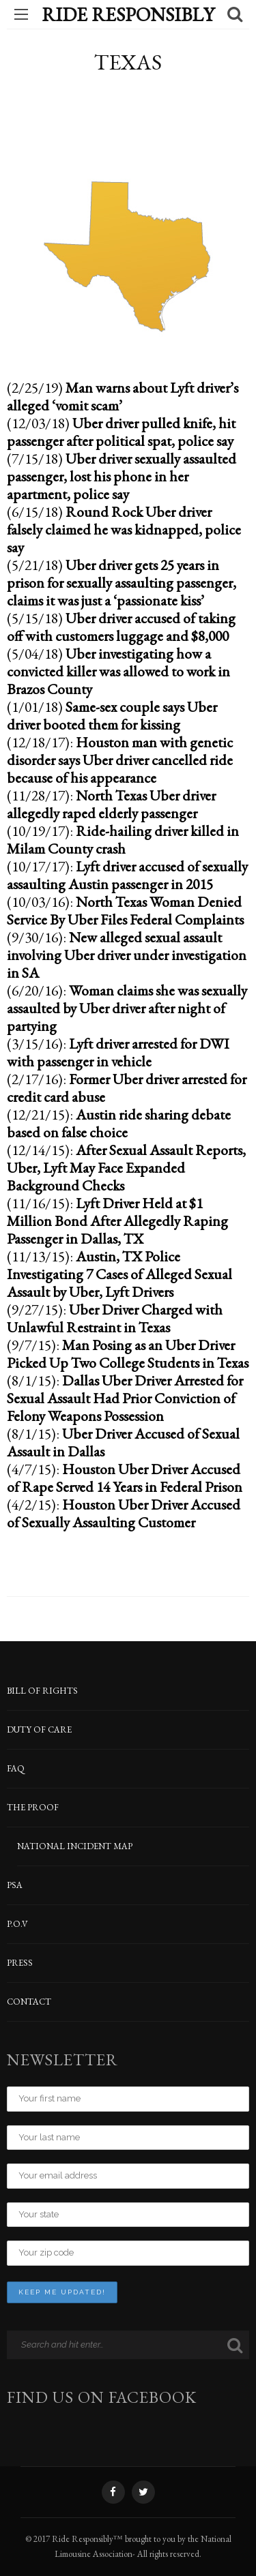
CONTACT (29, 2001)
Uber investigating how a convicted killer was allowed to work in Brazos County (118, 671)
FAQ (16, 1768)
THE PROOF (33, 1807)
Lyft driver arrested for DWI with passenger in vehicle (118, 1052)
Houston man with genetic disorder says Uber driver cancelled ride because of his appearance (120, 759)
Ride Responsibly (128, 14)
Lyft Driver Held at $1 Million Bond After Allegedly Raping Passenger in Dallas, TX (117, 1220)
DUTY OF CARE (39, 1729)
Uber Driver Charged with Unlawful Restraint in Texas (115, 1318)
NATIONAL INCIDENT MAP (74, 1846)
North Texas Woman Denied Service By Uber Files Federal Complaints (125, 910)
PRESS (20, 1962)
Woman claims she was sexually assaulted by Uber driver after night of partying (127, 1007)
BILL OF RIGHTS (42, 1690)
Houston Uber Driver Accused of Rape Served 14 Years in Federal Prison (124, 1477)
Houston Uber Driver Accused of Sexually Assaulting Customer (123, 1513)
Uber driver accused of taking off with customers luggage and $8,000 (121, 626)
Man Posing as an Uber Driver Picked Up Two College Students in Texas (127, 1353)
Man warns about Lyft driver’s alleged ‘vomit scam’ (122, 396)
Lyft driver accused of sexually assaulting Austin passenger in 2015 (127, 874)
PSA (15, 1885)
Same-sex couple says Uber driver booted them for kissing (112, 715)
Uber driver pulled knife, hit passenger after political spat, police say (121, 431)
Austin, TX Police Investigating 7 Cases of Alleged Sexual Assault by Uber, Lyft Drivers (119, 1273)
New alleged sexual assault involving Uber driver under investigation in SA (126, 954)
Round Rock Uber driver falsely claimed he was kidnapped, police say (124, 529)
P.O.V (17, 1924)
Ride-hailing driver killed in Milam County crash (123, 839)
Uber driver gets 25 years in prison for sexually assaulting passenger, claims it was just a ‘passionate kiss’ (121, 582)
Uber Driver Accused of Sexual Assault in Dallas (123, 1442)
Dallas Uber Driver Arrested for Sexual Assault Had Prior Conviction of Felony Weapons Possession (125, 1398)
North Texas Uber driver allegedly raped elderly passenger (111, 803)
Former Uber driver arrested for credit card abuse (126, 1087)
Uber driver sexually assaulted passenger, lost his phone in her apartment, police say (121, 476)
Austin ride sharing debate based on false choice (119, 1123)
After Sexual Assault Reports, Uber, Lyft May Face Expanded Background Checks (126, 1167)
